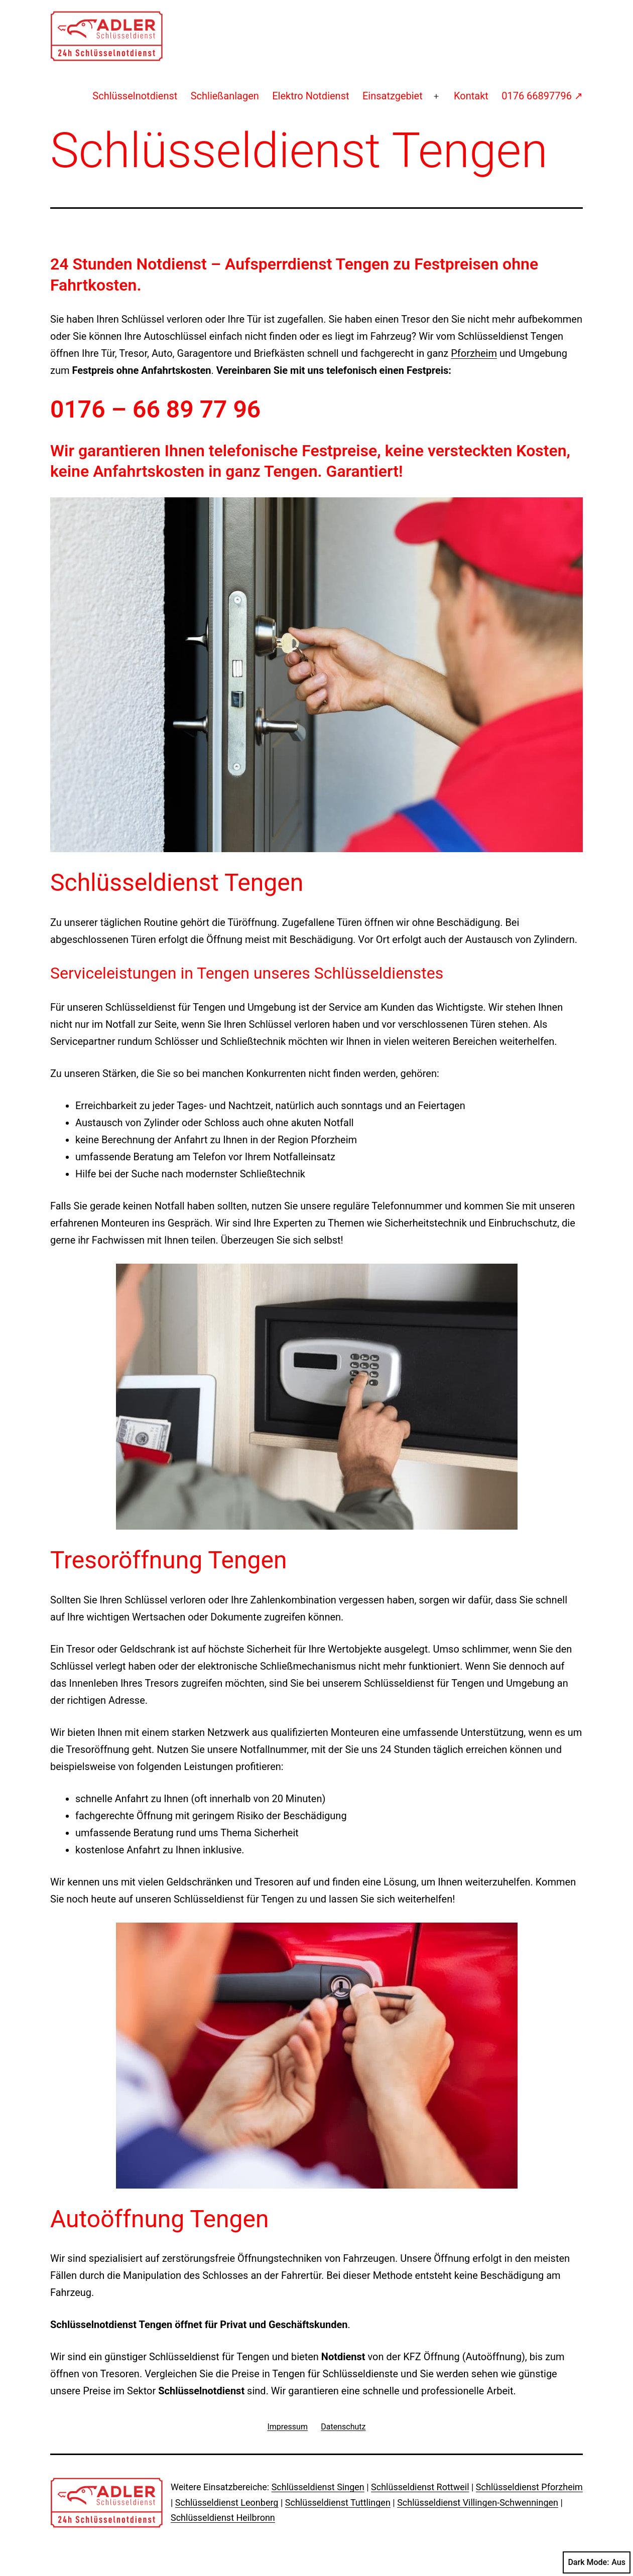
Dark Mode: (596, 2562)
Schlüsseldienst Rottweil (420, 2487)
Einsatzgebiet (392, 96)
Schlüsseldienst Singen (318, 2487)
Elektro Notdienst (310, 96)
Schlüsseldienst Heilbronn (223, 2517)
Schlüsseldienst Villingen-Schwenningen (477, 2502)
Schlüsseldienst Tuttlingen (338, 2502)
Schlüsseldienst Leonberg (227, 2502)
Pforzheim (474, 353)
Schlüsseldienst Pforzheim (529, 2487)
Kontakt (471, 96)
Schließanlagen (225, 96)
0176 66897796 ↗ (542, 96)
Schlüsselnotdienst (134, 96)
